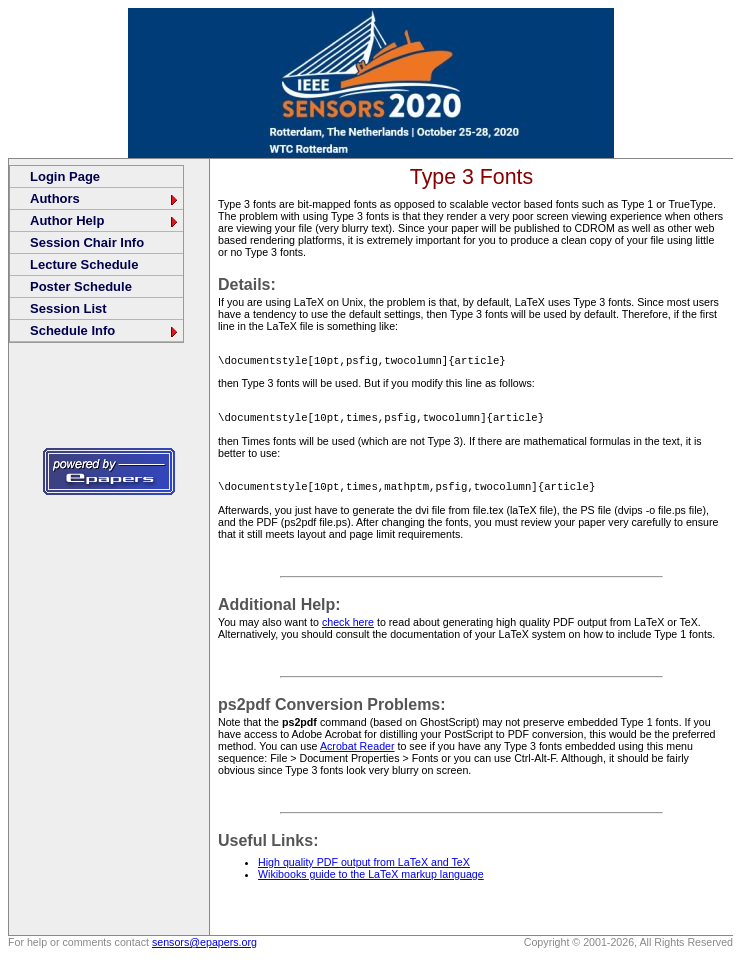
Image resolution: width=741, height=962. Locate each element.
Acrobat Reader (357, 752)
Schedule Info (105, 330)
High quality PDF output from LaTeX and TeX (364, 868)
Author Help (105, 220)
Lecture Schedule (84, 264)
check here (348, 628)
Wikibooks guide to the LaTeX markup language (371, 880)
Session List (68, 308)
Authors (105, 198)
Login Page (65, 176)
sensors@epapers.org (204, 948)
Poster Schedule (81, 286)
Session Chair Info (87, 242)
